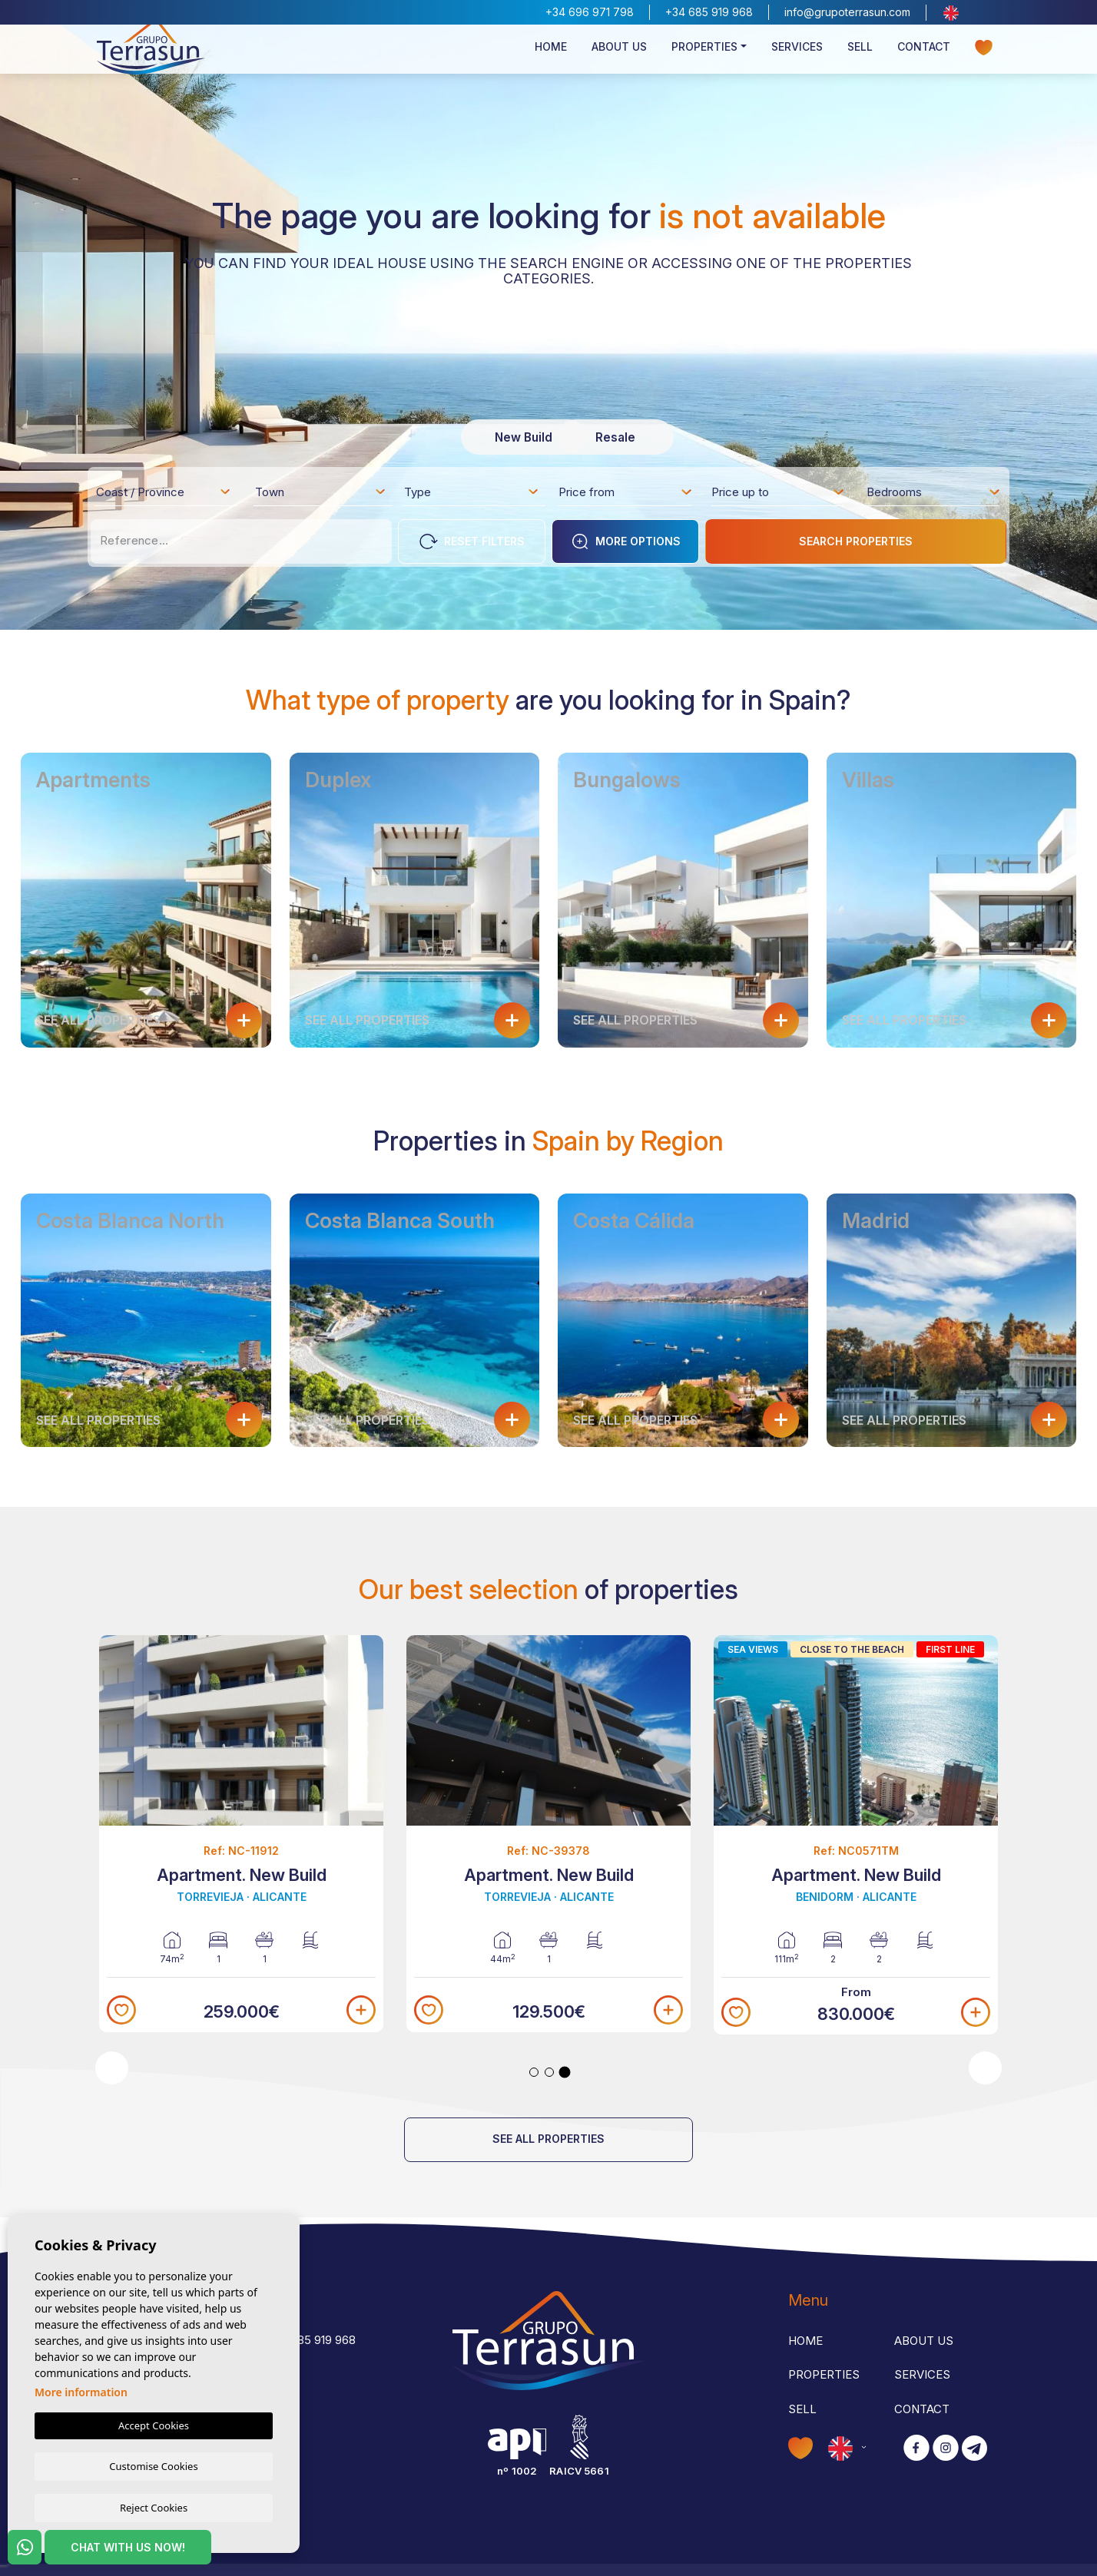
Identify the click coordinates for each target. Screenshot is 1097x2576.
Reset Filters (472, 541)
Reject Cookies (153, 2507)
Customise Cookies (153, 2465)
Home (551, 58)
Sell (860, 58)
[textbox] (167, 494)
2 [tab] (549, 2072)
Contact (923, 58)
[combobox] (164, 491)
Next (985, 2067)
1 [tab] (534, 2072)
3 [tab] (565, 2072)
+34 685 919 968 (709, 11)
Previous (111, 2067)
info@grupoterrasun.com (847, 11)
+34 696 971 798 (589, 11)
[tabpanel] (548, 1833)
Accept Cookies (153, 2424)
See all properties (548, 2138)
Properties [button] (704, 58)
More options (626, 541)
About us (619, 58)
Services (797, 58)
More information (81, 2390)
